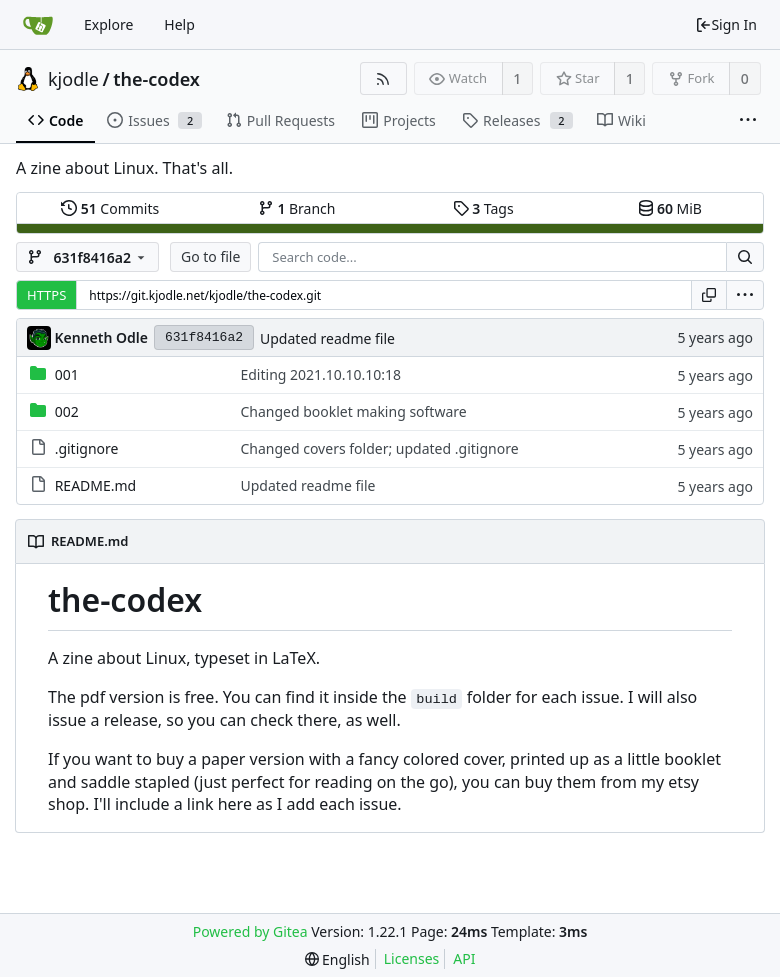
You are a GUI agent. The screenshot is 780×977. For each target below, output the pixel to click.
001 (67, 374)
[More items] (748, 121)
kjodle (73, 79)
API (464, 958)
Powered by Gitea (250, 931)
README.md (96, 485)
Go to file (210, 256)
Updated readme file (327, 338)
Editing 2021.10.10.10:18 (320, 374)
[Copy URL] (709, 295)
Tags (483, 208)
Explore (108, 24)
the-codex (156, 79)
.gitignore (87, 448)
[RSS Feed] (383, 78)
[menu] (745, 295)
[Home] (38, 25)
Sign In (726, 24)
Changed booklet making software (353, 411)
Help (179, 24)
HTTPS (46, 295)
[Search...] (745, 257)
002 (67, 411)
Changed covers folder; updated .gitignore (379, 448)
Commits (110, 208)
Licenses (412, 958)
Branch (297, 208)
